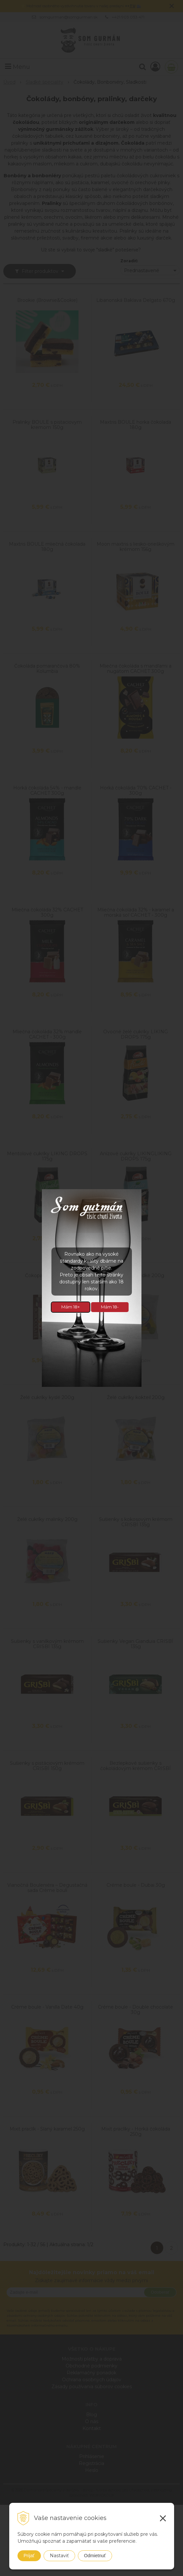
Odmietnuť (95, 2555)
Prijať (29, 2555)
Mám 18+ (70, 1306)
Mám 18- (110, 1306)
